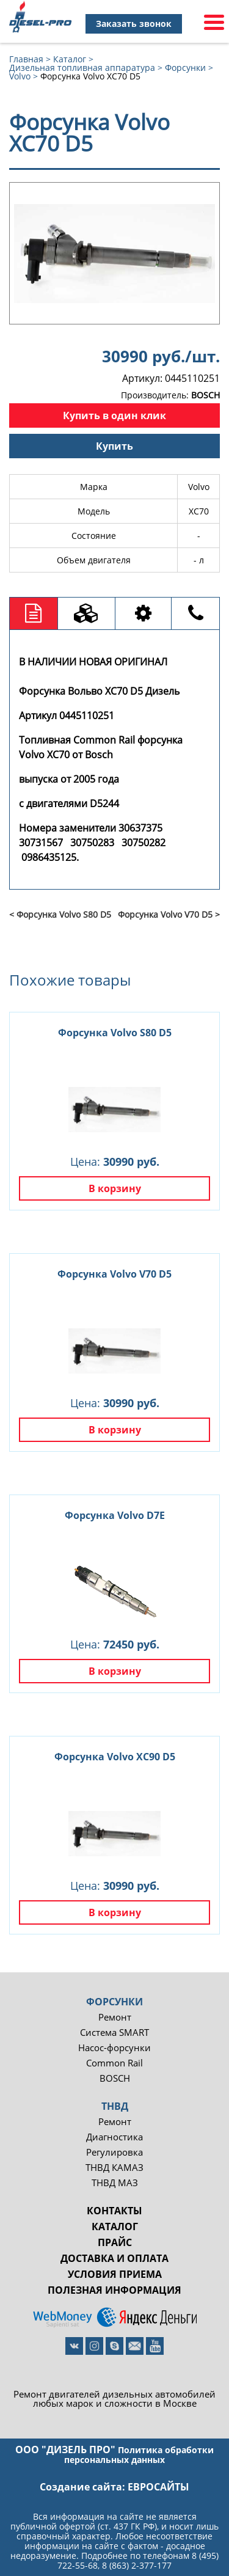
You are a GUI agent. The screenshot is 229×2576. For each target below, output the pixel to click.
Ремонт (114, 2017)
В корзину (115, 1188)
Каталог (115, 2226)
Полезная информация (114, 2290)
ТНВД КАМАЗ (114, 2167)
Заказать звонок (134, 23)
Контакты (114, 2211)
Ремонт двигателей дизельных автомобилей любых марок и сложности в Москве (114, 2399)
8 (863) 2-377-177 (137, 2565)
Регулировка (114, 2152)
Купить (114, 446)
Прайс (115, 2242)
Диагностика (114, 2137)
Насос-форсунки (114, 2047)
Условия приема (115, 2274)
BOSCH (115, 2078)
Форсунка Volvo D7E (115, 1515)
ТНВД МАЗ (115, 2182)
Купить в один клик (114, 415)
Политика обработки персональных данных (139, 2454)
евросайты (158, 2487)
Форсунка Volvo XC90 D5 (114, 1756)
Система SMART (114, 2032)
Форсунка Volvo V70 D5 (114, 1274)
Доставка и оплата (114, 2258)
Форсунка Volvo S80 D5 (115, 1032)
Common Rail (114, 2063)
